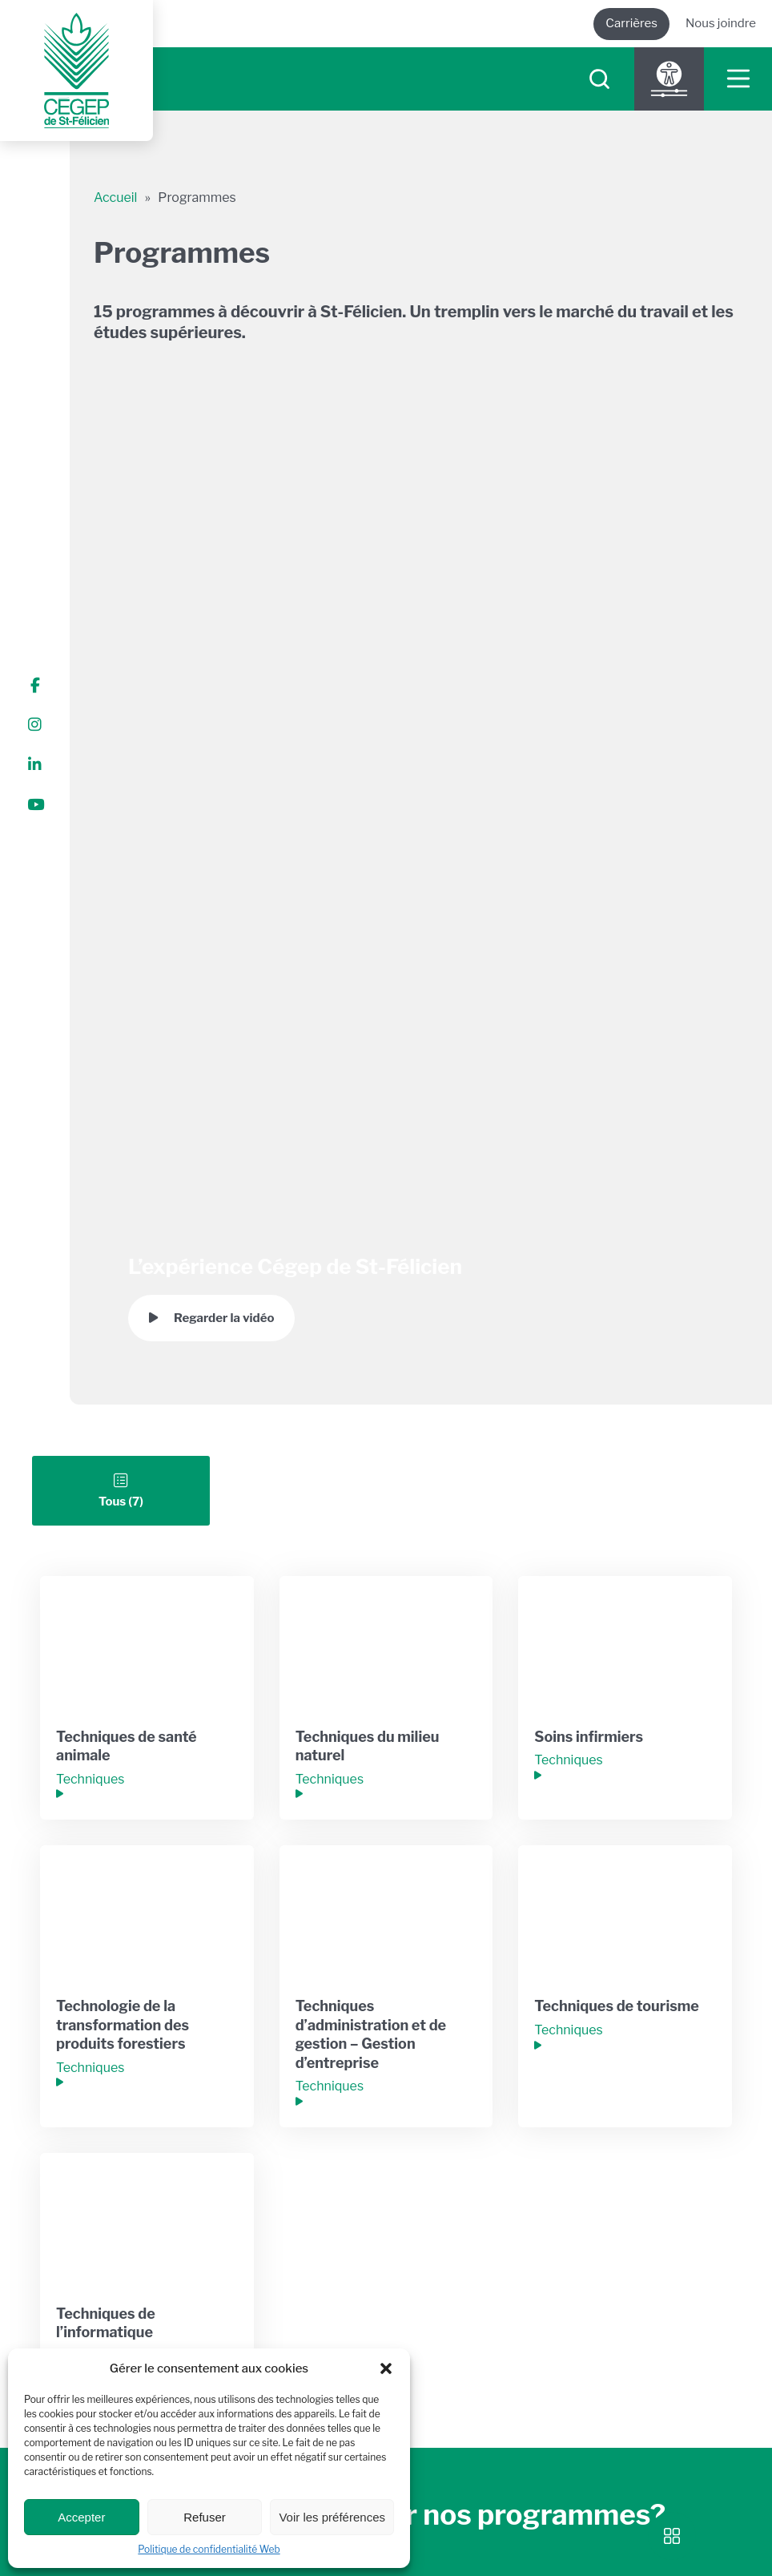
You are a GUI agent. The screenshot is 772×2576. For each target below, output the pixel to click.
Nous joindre (721, 23)
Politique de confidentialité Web (208, 2549)
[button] (386, 2368)
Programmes (196, 197)
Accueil (115, 197)
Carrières (631, 23)
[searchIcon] (599, 79)
